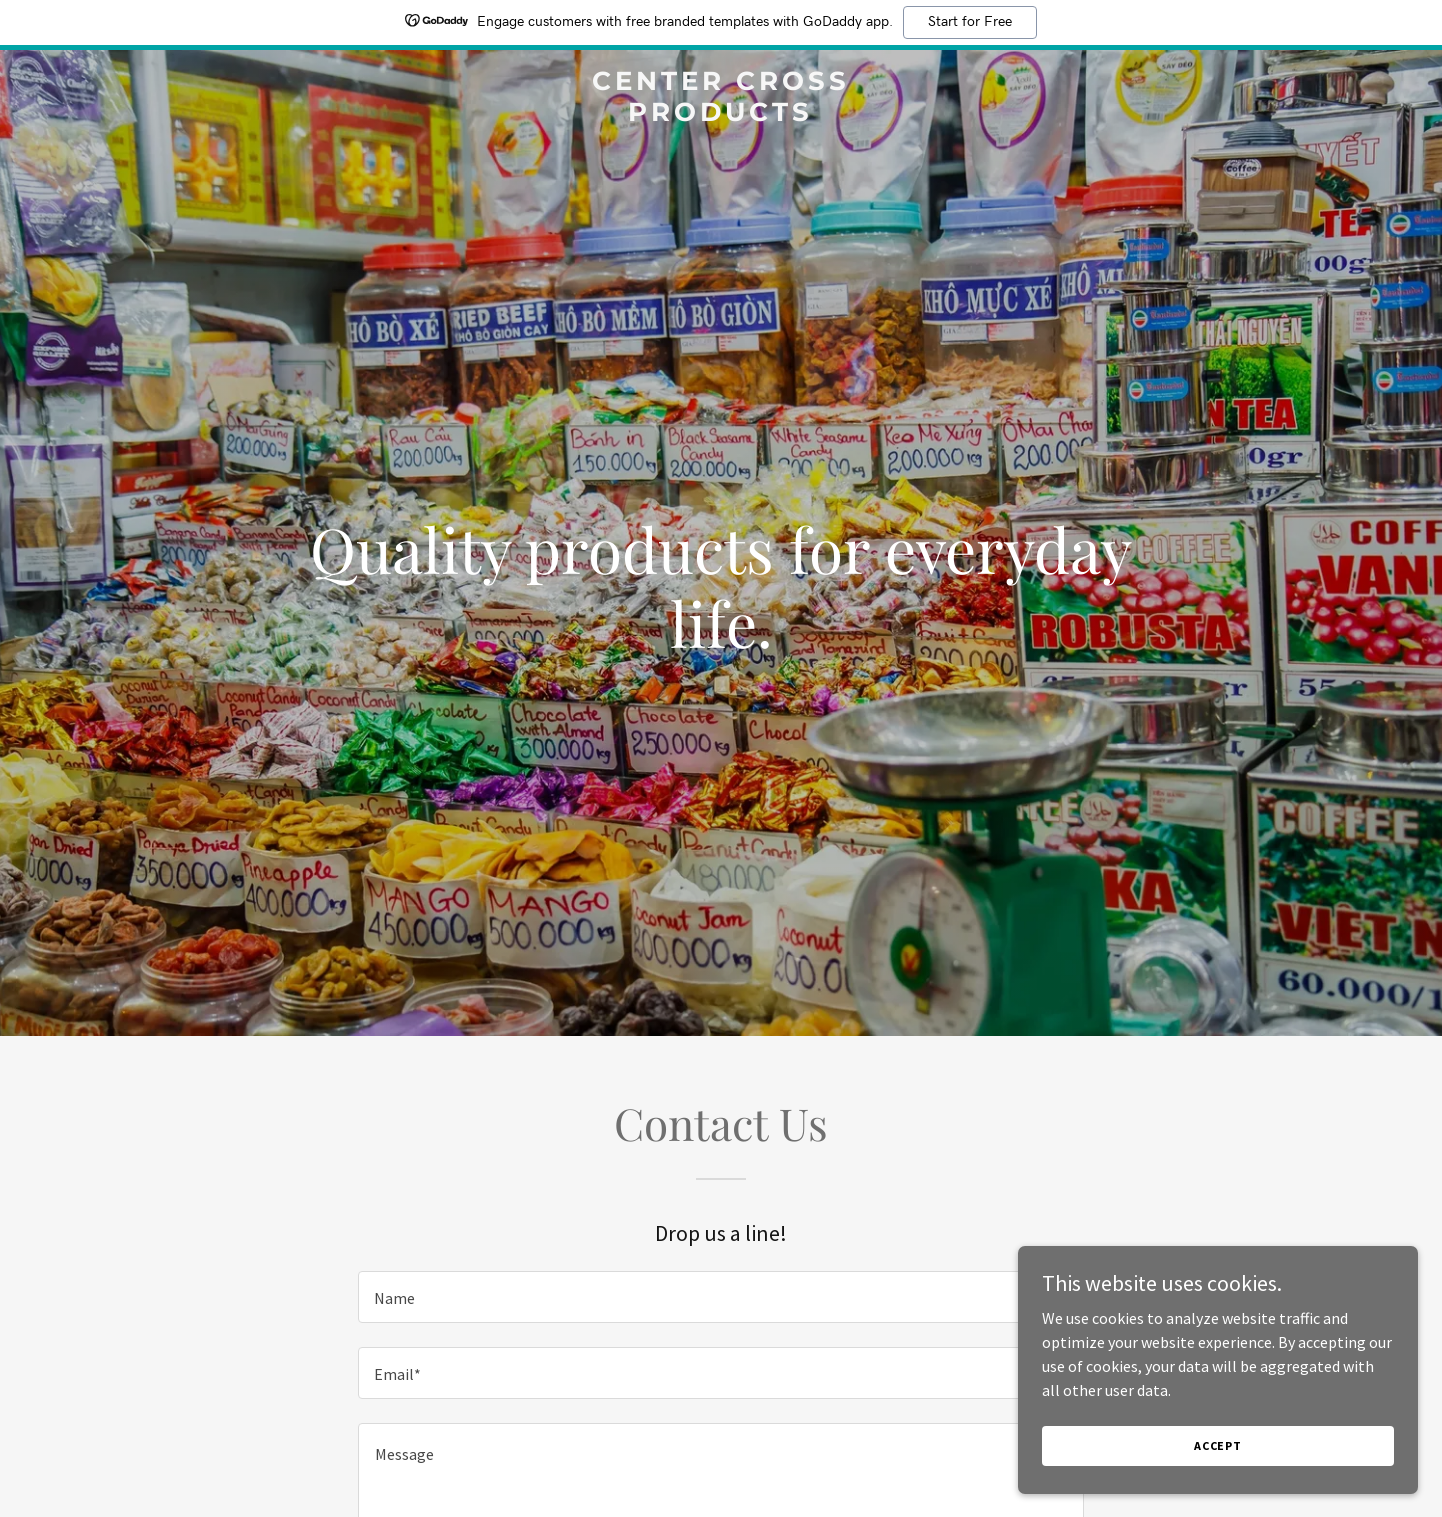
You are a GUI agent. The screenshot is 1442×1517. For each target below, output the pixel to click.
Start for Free (970, 22)
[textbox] (720, 1297)
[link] (721, 115)
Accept (1218, 1445)
